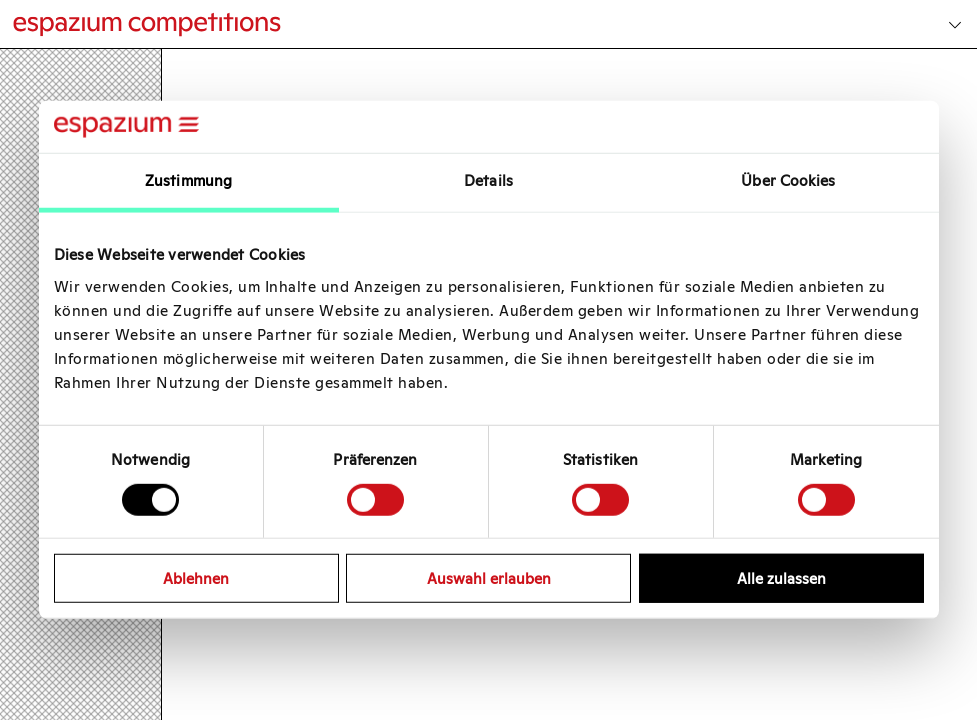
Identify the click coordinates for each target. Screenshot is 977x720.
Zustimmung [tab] (188, 180)
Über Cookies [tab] (788, 180)
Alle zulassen (781, 578)
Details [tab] (488, 180)
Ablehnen (196, 578)
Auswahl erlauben (489, 578)
